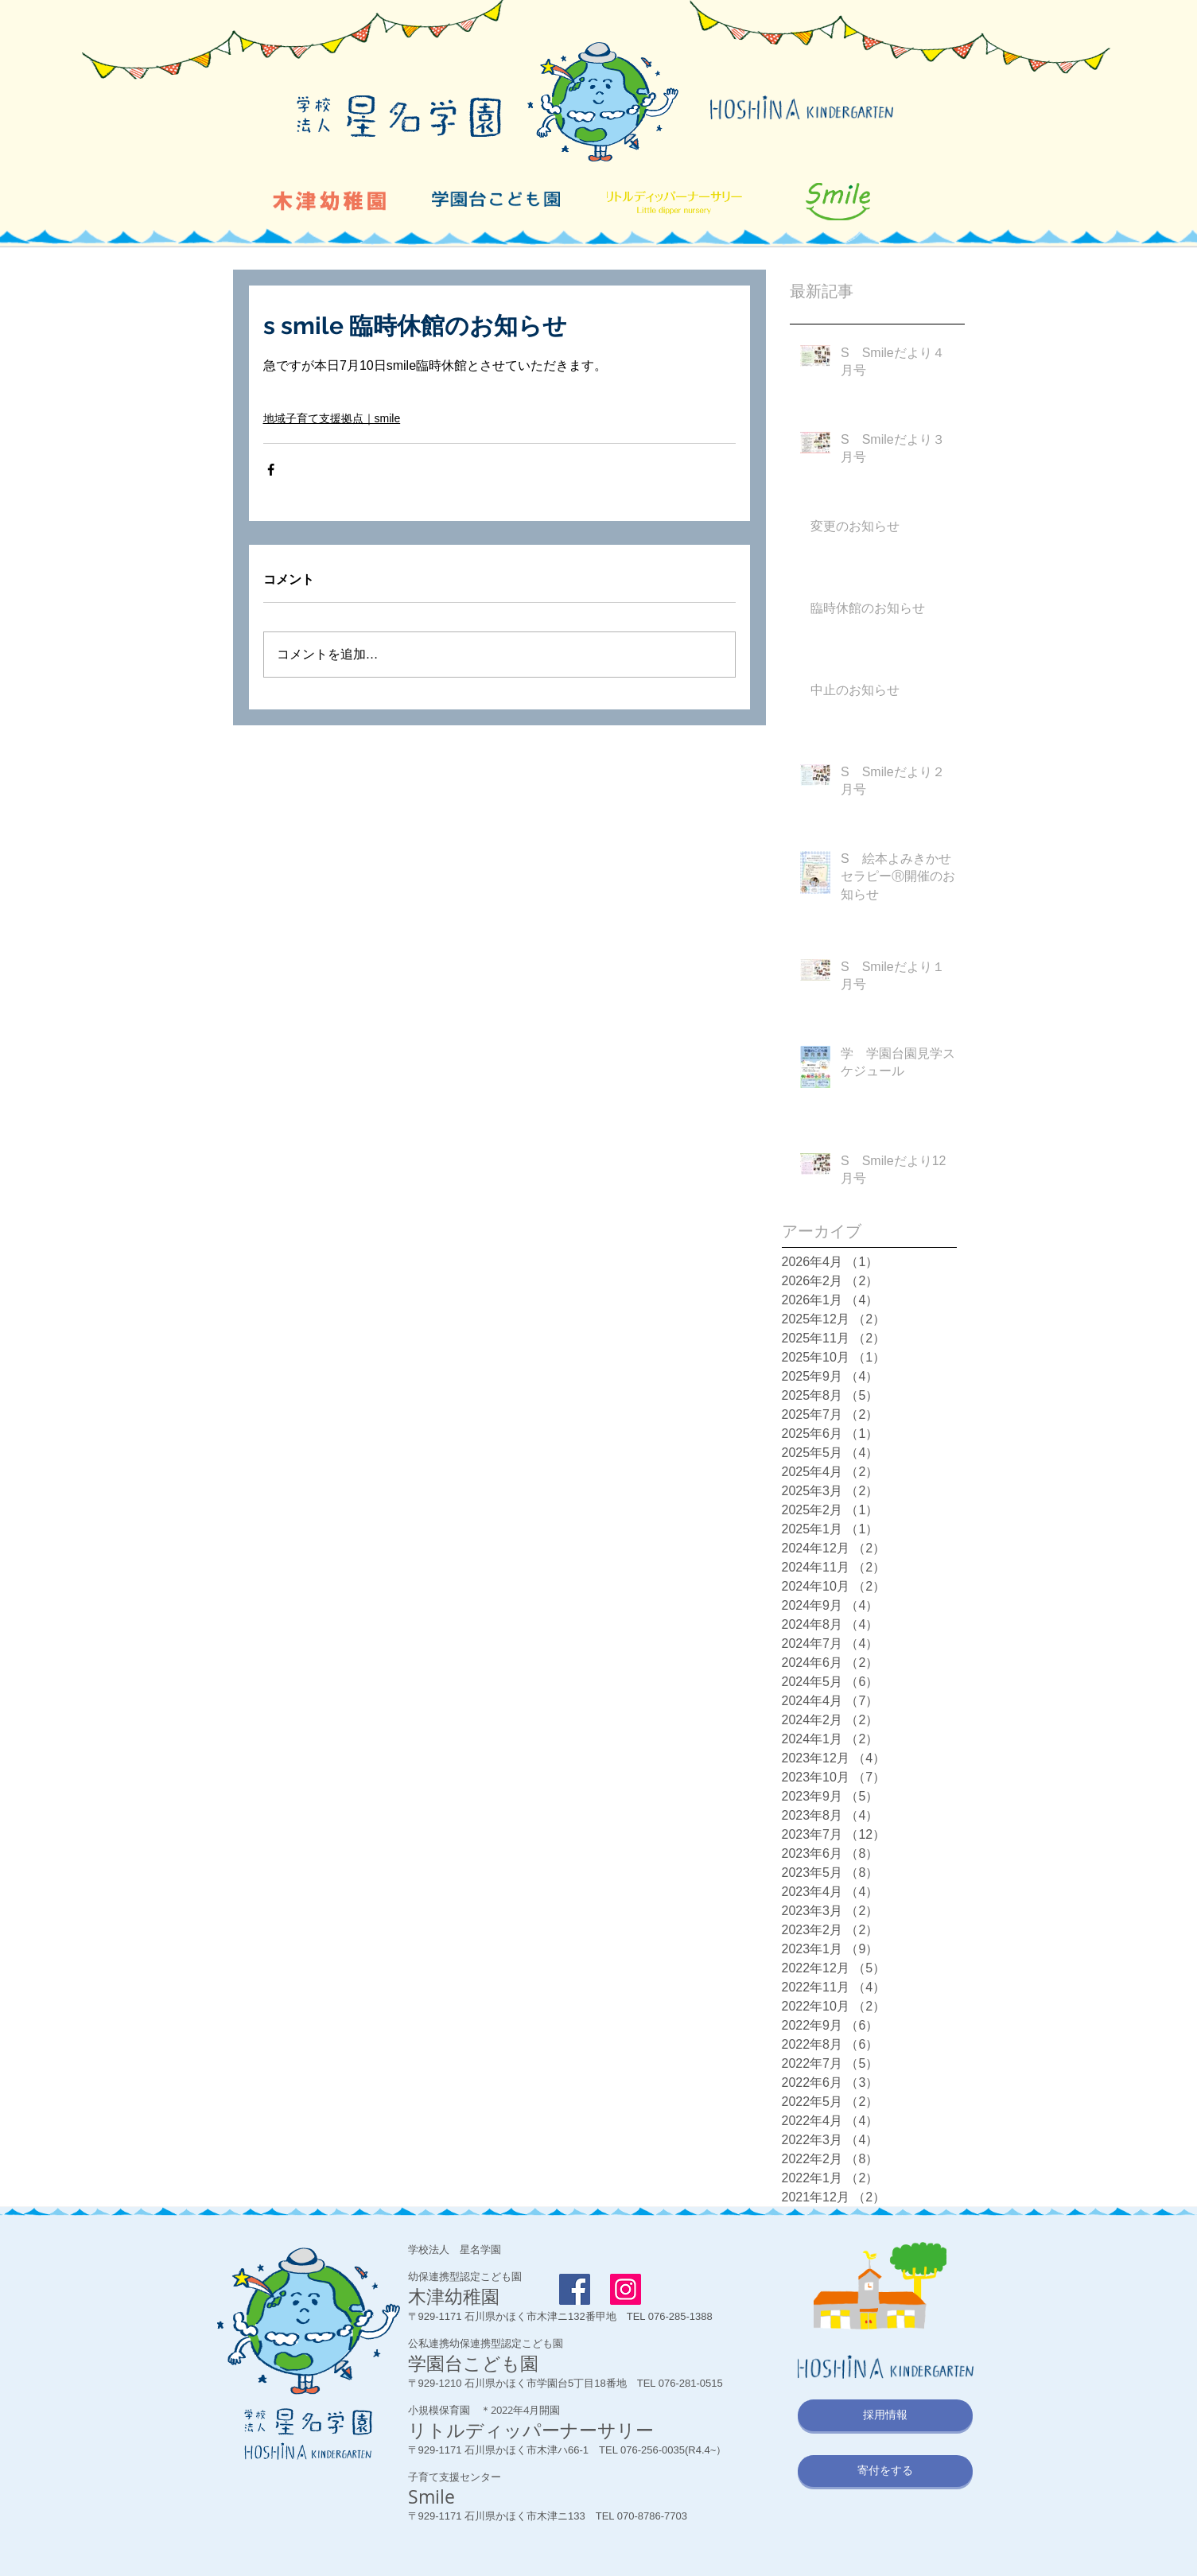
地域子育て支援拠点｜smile (332, 418)
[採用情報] (885, 2415)
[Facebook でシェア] (270, 469)
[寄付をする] (885, 2471)
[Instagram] (625, 2289)
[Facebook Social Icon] (574, 2289)
